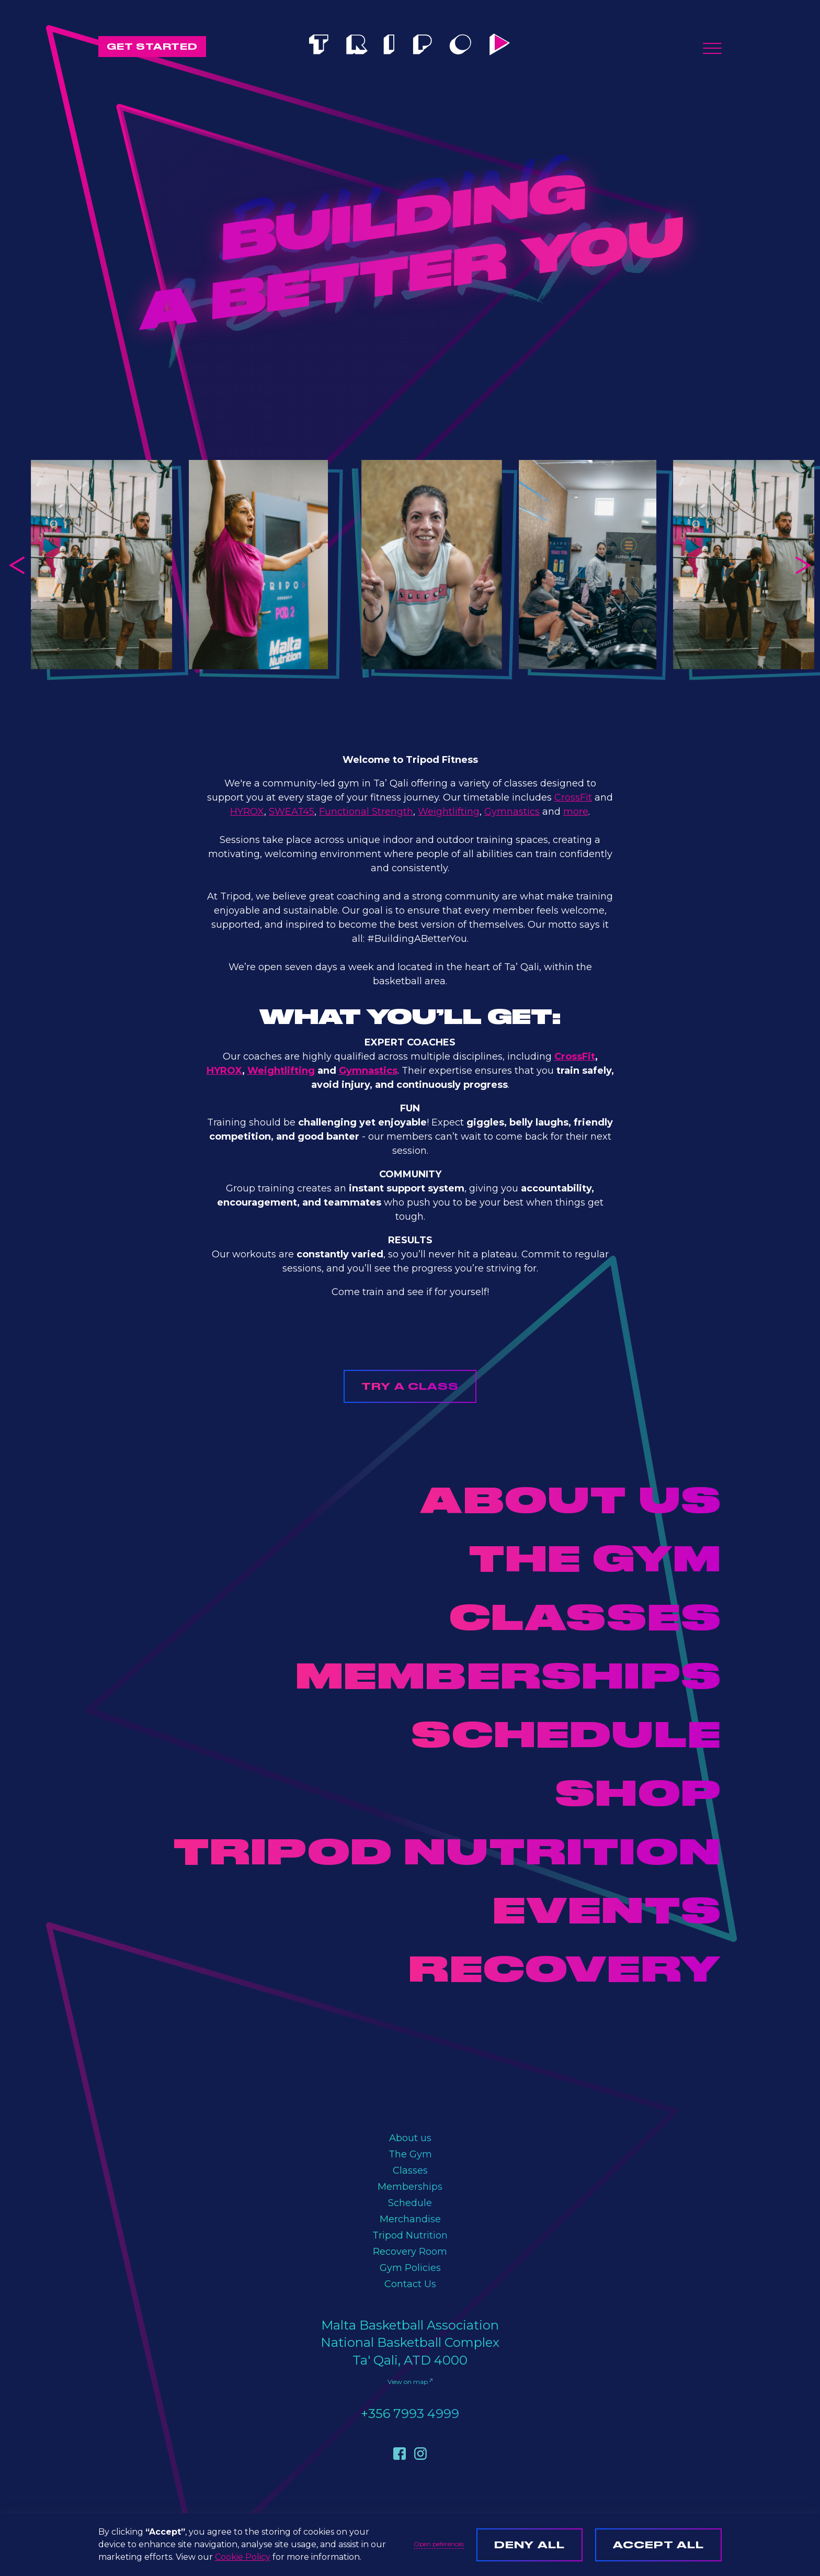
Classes (410, 2170)
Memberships (410, 2186)
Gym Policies (410, 2268)
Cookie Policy (242, 2557)
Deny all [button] (529, 2544)
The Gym (410, 2154)
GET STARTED (152, 46)
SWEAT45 (291, 811)
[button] (712, 47)
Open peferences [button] (439, 2544)
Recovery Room (410, 2251)
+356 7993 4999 (410, 2413)
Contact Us (410, 2284)
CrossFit (573, 797)
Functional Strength (366, 811)
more (575, 811)
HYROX (247, 811)
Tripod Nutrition (410, 2235)
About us (410, 2138)
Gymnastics (512, 811)
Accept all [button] (658, 2544)
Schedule (410, 2203)
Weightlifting (449, 811)
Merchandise (410, 2219)
